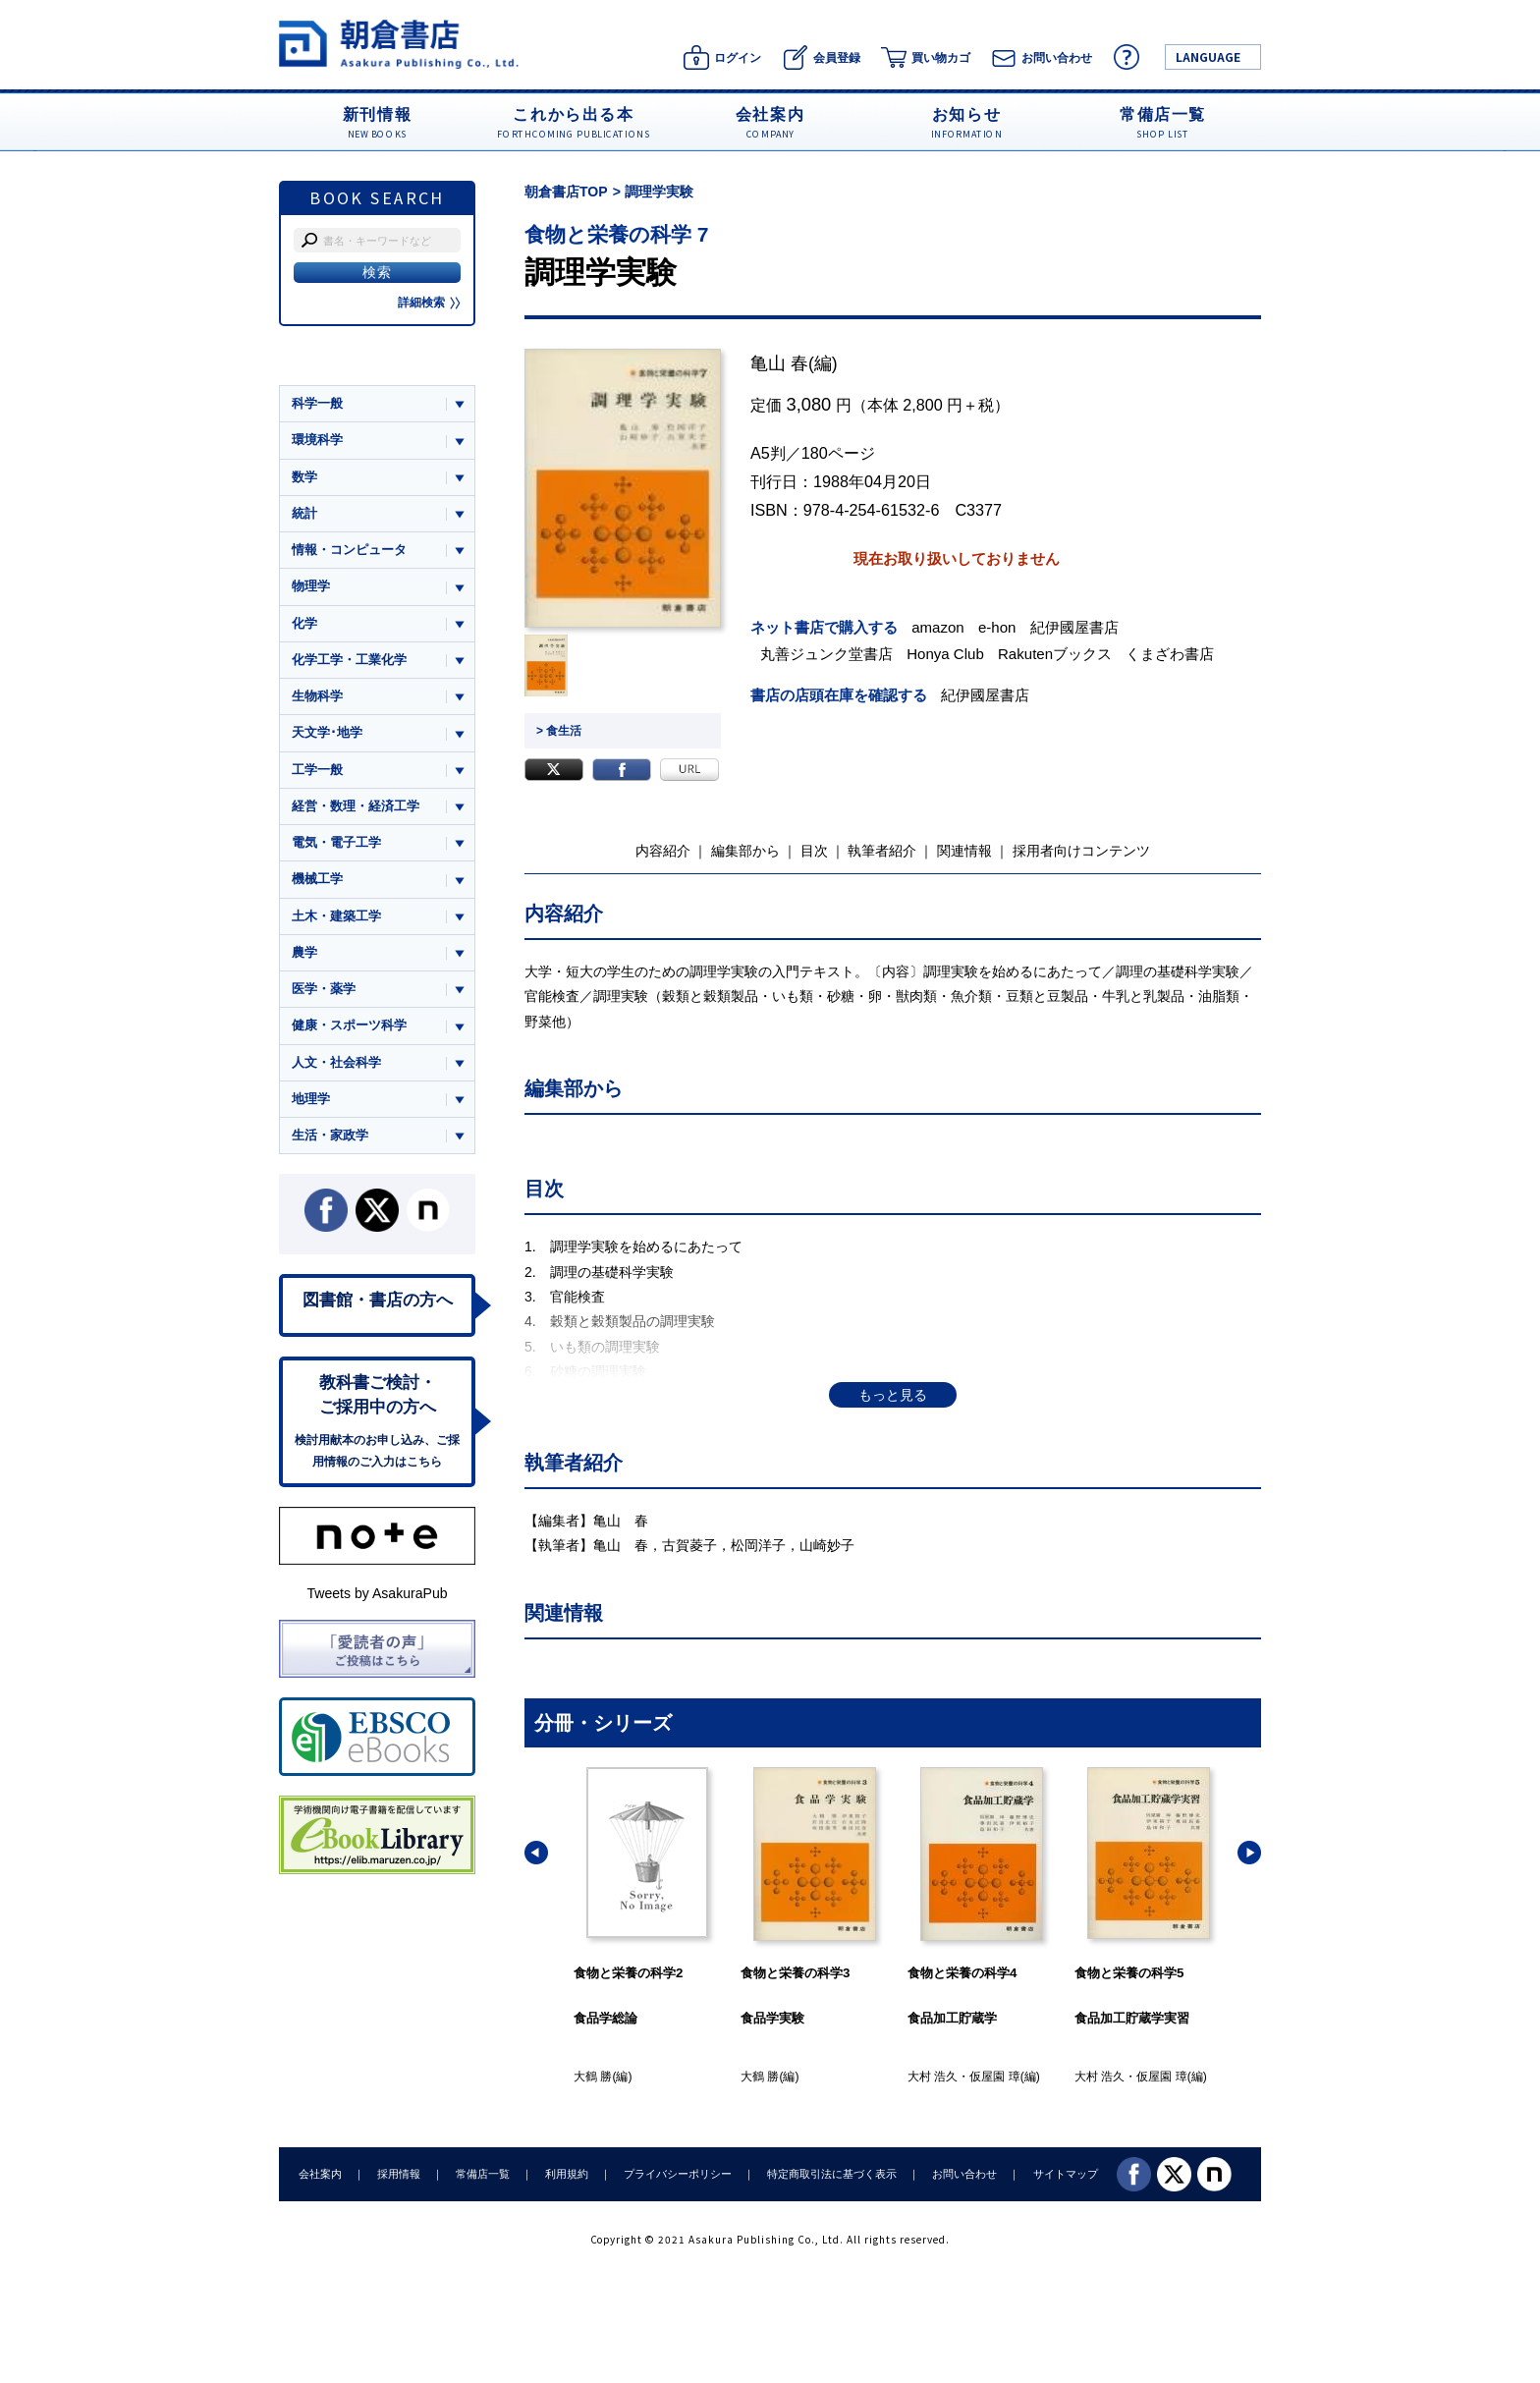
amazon (937, 627)
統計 (304, 513)
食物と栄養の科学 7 (616, 234)
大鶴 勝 (593, 2076)
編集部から (745, 851)
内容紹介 (662, 851)
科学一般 (317, 403)
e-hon (997, 627)
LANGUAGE (1208, 56)
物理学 (311, 586)
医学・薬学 (324, 988)
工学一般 (317, 769)
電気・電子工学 (336, 842)
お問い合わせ (964, 2174)
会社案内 (320, 2174)
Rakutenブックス (1055, 653)
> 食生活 (558, 731)
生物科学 (317, 696)
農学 (304, 952)
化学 (304, 623)
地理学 (311, 1098)
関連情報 (964, 851)
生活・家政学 (330, 1135)
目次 (814, 851)
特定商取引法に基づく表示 (832, 2174)
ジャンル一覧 (330, 365)
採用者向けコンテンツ (1081, 851)
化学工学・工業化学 (349, 659)
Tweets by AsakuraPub (376, 1593)
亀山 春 (779, 363)
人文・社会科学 (336, 1062)
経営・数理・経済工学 (355, 806)
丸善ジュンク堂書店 (826, 653)
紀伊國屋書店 (1074, 627)
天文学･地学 (327, 732)
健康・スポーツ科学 (349, 1025)
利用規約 (566, 2174)
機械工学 (317, 878)
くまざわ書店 (1170, 653)
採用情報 (398, 2174)
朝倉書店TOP (566, 191)
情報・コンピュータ (349, 549)
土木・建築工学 (336, 916)
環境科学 (317, 439)
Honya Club (945, 653)
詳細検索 (429, 302)
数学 (304, 477)
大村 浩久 (933, 2076)
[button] (536, 1852)
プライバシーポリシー (678, 2174)
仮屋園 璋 (994, 2076)
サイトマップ (1065, 2174)
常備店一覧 (483, 2174)
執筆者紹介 (882, 851)
